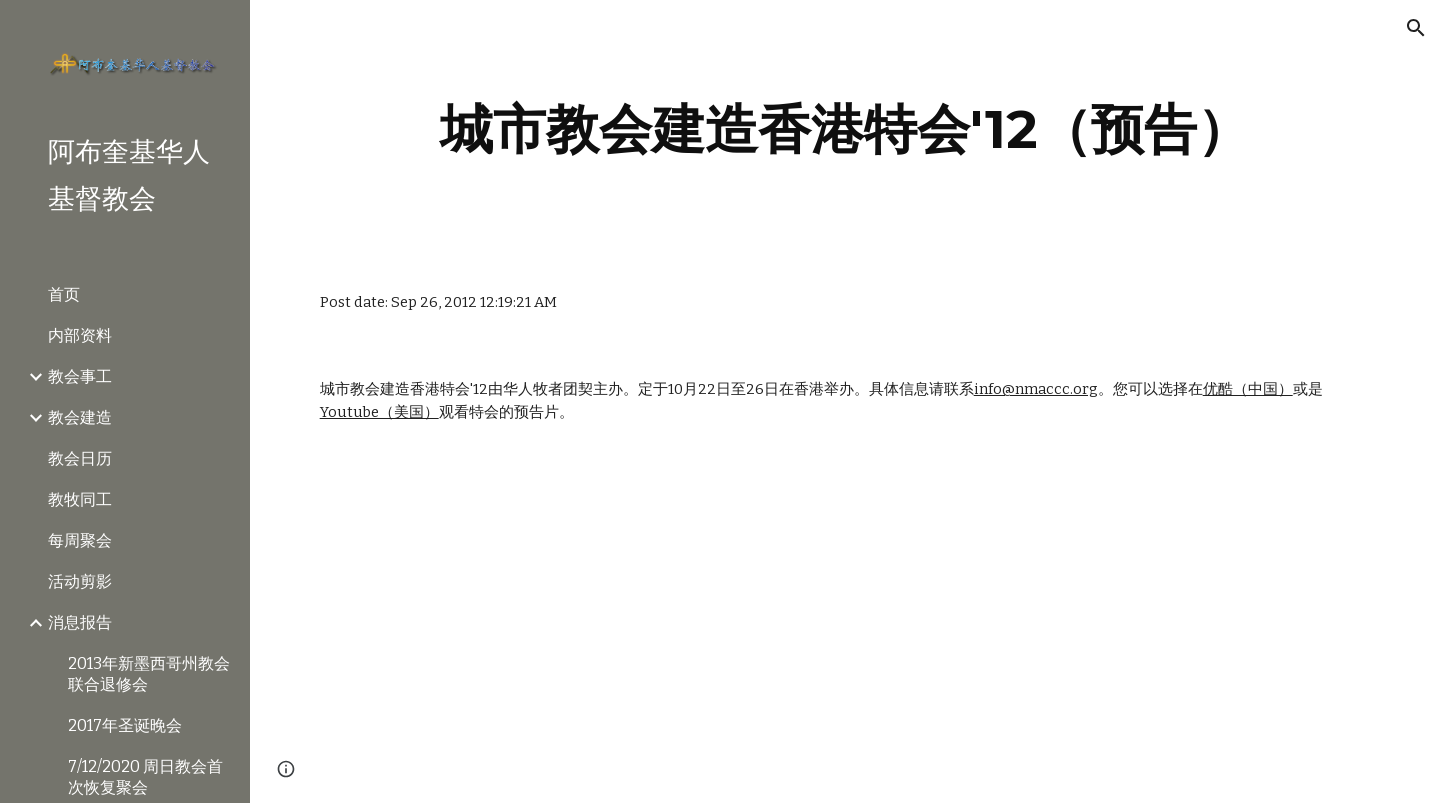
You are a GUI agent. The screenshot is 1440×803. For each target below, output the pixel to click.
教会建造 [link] (80, 417)
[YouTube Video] (480, 630)
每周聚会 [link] (80, 540)
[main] (845, 129)
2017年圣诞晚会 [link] (125, 725)
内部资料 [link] (80, 335)
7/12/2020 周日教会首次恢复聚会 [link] (145, 777)
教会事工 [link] (80, 376)
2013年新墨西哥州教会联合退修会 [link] (149, 674)
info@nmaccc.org (1036, 389)
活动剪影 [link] (80, 581)
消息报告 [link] (80, 622)
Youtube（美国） (379, 412)
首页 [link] (64, 294)
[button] (1416, 28)
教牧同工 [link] (80, 499)
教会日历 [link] (80, 458)
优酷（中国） (1248, 389)
